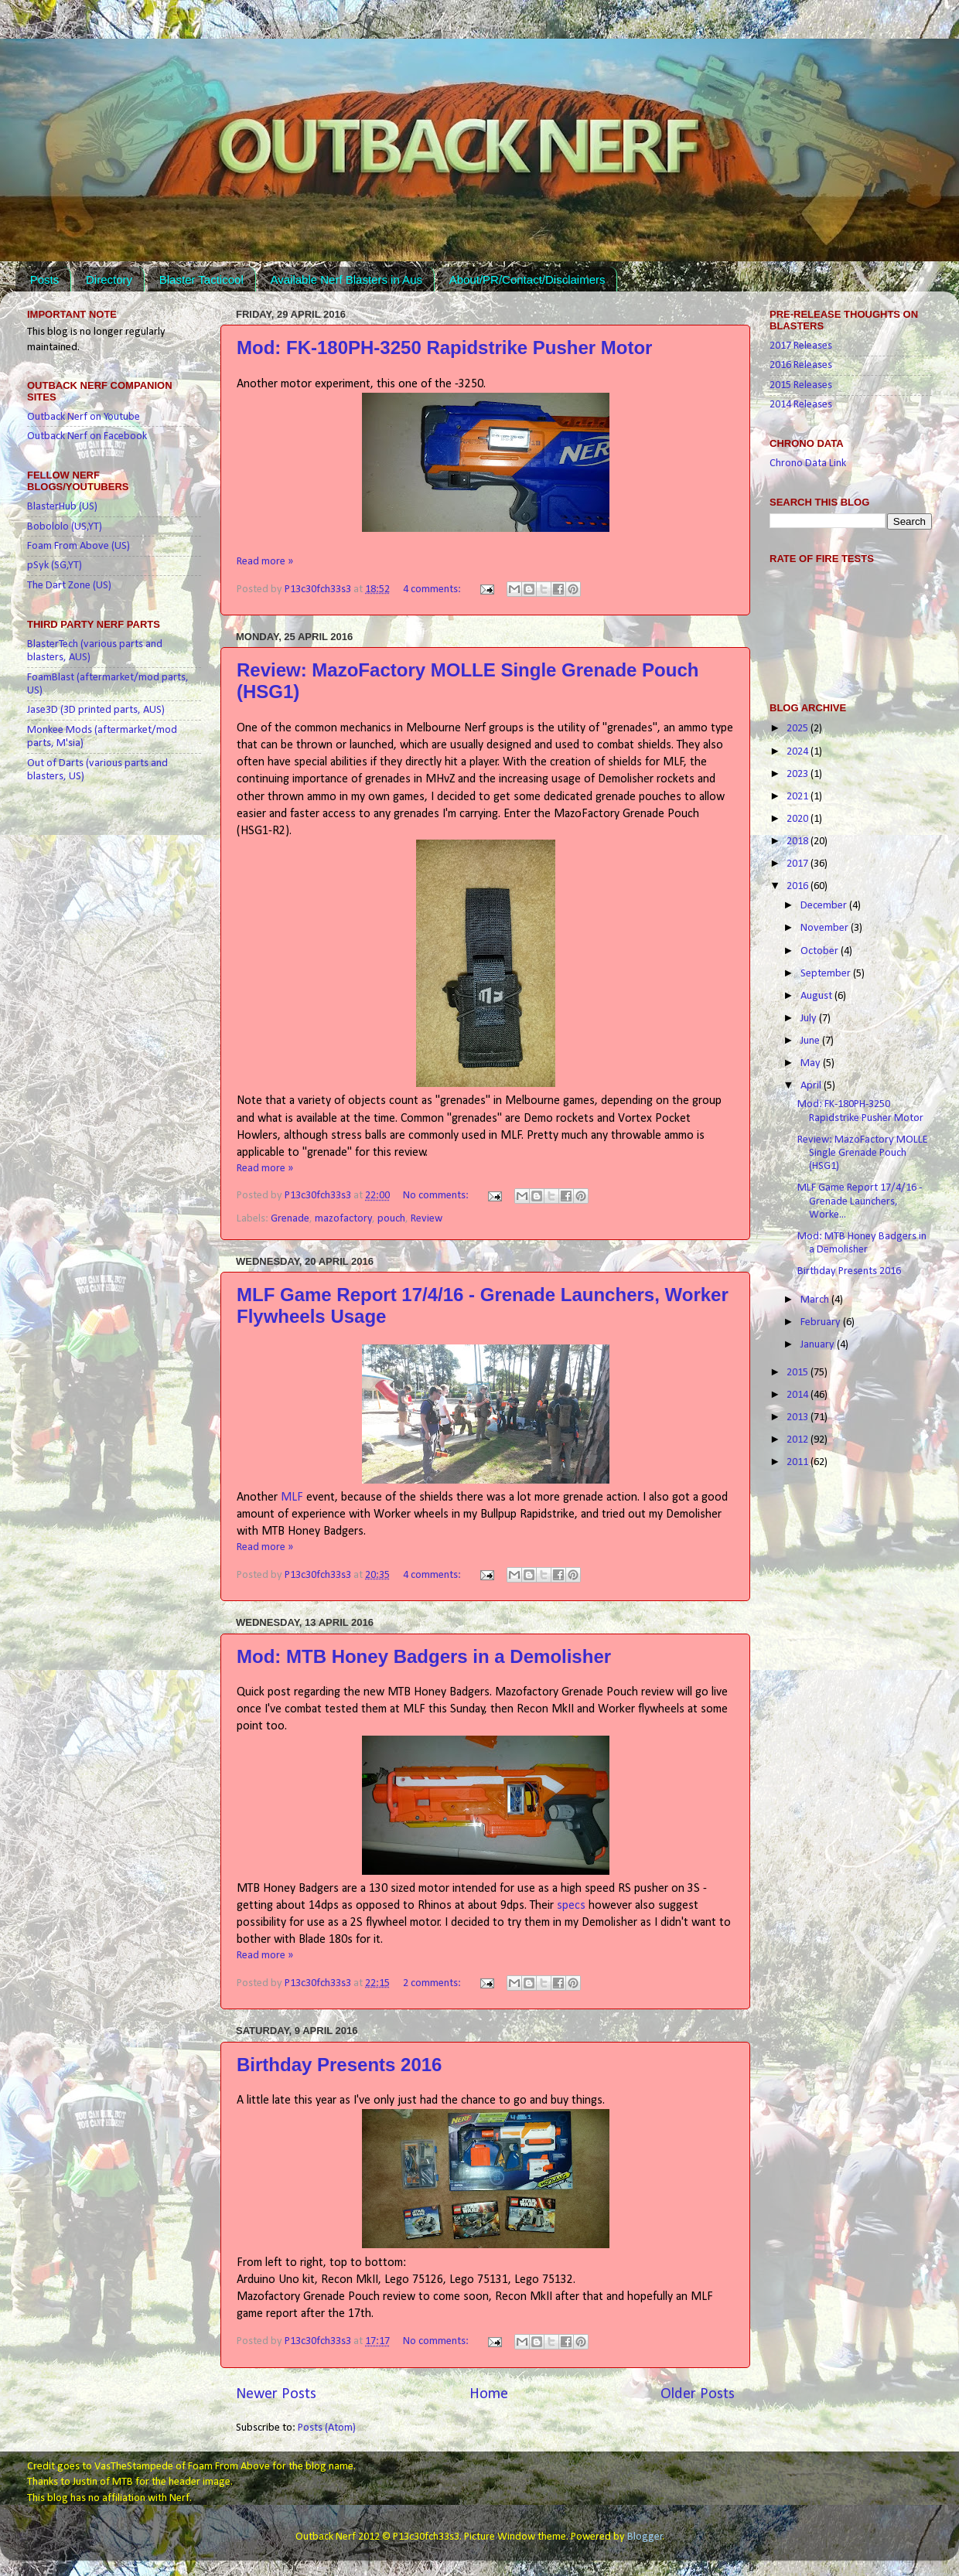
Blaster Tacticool (201, 279)
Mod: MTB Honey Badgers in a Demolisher (424, 1656)
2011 (799, 1462)
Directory (109, 279)
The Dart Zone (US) (69, 585)
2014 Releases (801, 405)
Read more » (265, 561)
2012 (799, 1440)
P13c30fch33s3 (319, 589)
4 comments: (433, 589)
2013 (799, 1417)
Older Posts (697, 2394)
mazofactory (344, 1219)
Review (426, 1219)
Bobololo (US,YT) (64, 527)
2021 (799, 796)
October (820, 951)
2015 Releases (801, 385)
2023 (799, 774)
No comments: (437, 1195)
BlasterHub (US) (62, 507)
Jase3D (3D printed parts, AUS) (96, 710)
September (826, 974)
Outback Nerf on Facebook (87, 436)
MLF (292, 1497)
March (815, 1300)
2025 (799, 728)
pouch (391, 1219)
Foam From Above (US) (78, 546)
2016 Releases (801, 365)
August (817, 996)
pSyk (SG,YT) (54, 565)
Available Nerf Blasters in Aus (346, 279)
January (818, 1345)
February (821, 1322)
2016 (799, 886)
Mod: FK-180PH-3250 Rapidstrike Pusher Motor (444, 347)
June (811, 1041)
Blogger (645, 2537)
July (809, 1018)
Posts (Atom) (327, 2428)
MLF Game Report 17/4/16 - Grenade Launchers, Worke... (859, 1201)
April (812, 1086)
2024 (799, 752)
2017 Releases (801, 346)
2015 (799, 1372)
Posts (45, 279)
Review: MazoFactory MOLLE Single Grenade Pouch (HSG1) (862, 1153)
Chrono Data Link (808, 463)
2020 (799, 819)
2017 (799, 864)
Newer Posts (276, 2394)
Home (488, 2394)
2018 (799, 841)
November (825, 928)
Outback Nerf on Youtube (83, 417)
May (811, 1063)
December (824, 905)
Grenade (290, 1219)
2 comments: (433, 1983)
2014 (799, 1395)
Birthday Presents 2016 (339, 2064)
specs (571, 1906)
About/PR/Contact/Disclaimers (527, 279)
